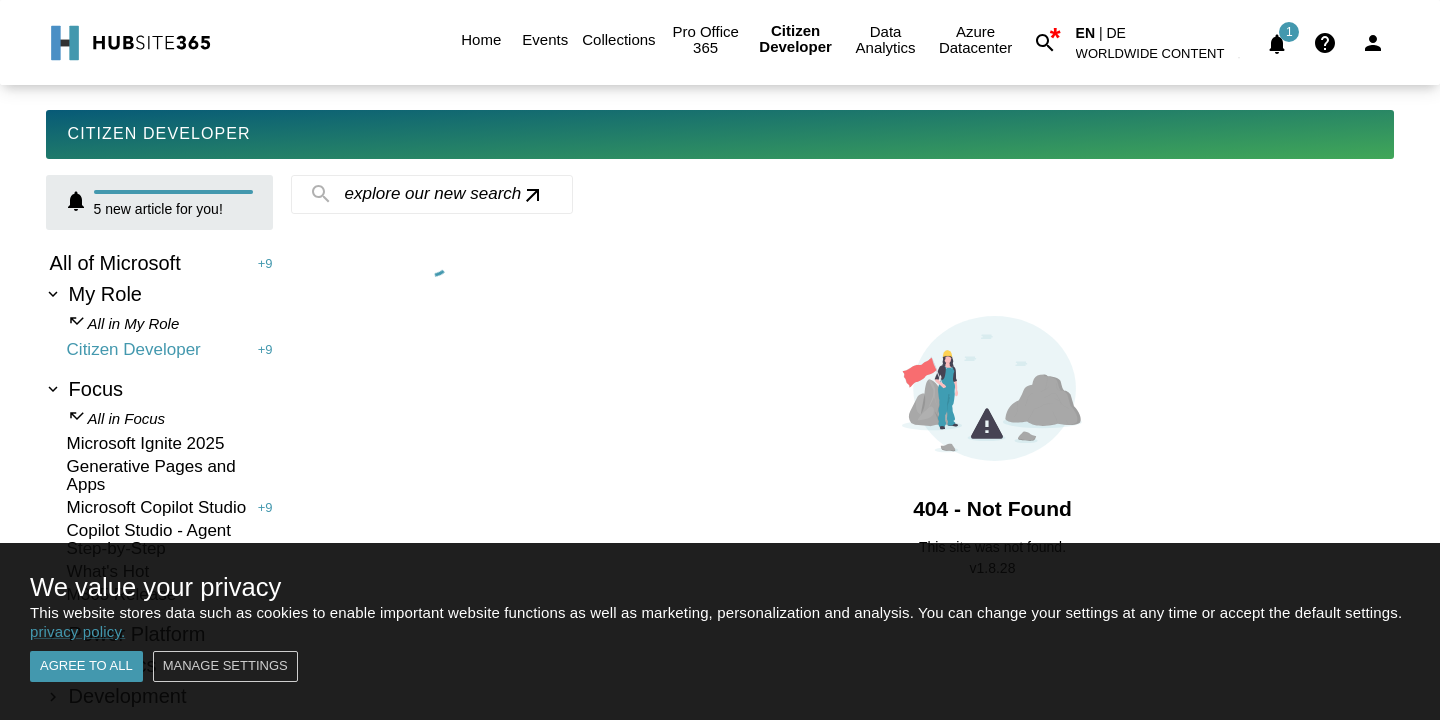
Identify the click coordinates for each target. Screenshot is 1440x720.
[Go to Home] (128, 43)
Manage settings (225, 666)
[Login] (1373, 43)
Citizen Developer (796, 39)
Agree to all (86, 666)
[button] (1162, 57)
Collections (618, 40)
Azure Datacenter (976, 40)
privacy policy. (77, 631)
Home (481, 40)
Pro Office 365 (706, 40)
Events (545, 40)
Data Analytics (886, 40)
